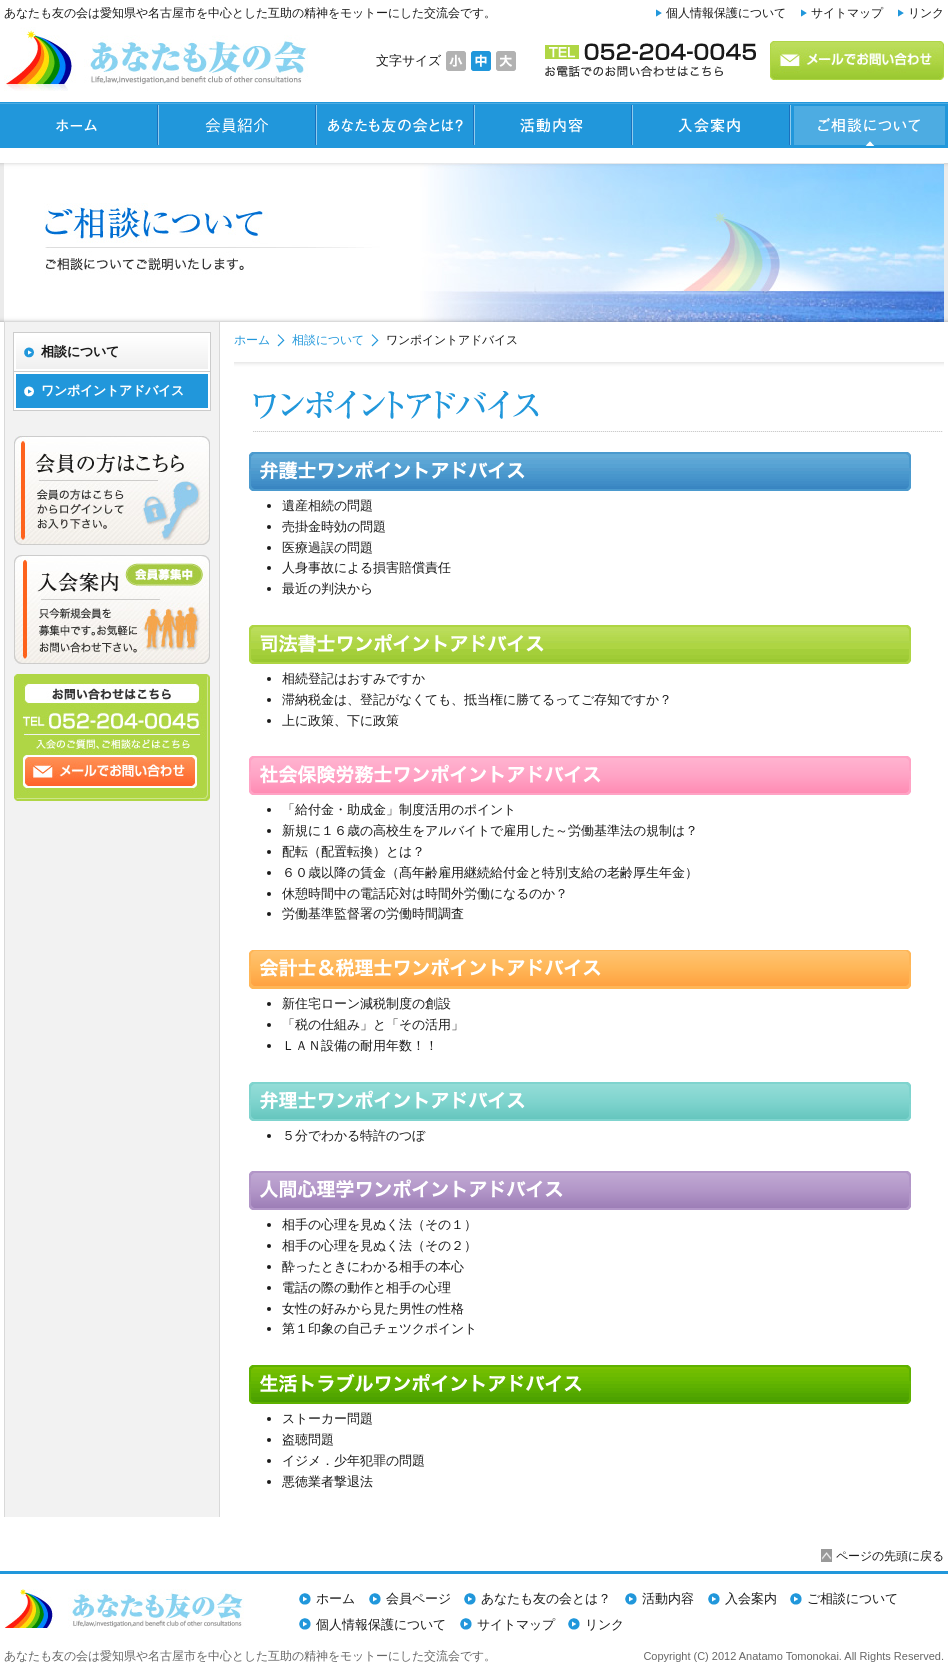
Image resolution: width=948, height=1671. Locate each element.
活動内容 (668, 1598)
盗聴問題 (308, 1439)
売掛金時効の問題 (334, 526)
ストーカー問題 (327, 1418)
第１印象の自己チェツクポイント (379, 1328)
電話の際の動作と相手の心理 (366, 1287)
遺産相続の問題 (327, 505)
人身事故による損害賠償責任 (366, 567)
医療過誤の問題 (327, 547)
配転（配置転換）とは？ (353, 851)
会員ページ (418, 1598)
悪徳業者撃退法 (327, 1481)
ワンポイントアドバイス (112, 390)
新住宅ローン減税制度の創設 (366, 1003)
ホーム (252, 340)
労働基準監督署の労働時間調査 (373, 913)
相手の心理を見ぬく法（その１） (379, 1224)
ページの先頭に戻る (890, 1555)
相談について (328, 340)
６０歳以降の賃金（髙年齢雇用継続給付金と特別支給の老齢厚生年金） (490, 872)
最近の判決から (327, 588)
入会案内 (751, 1598)
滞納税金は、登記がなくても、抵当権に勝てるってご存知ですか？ (477, 699)
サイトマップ (847, 13)
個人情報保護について (726, 13)
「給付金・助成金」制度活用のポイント (399, 809)
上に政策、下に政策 (340, 720)
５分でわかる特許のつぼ (353, 1135)
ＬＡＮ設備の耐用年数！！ (360, 1045)
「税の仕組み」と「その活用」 (373, 1024)
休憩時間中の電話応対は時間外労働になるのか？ (425, 893)
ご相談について (852, 1598)
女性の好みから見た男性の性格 (373, 1308)
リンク (926, 13)
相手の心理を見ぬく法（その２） (379, 1245)
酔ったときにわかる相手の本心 (373, 1266)
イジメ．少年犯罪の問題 (353, 1460)
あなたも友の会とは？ (546, 1598)
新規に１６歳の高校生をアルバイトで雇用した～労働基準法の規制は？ (490, 830)
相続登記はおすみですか (353, 678)
